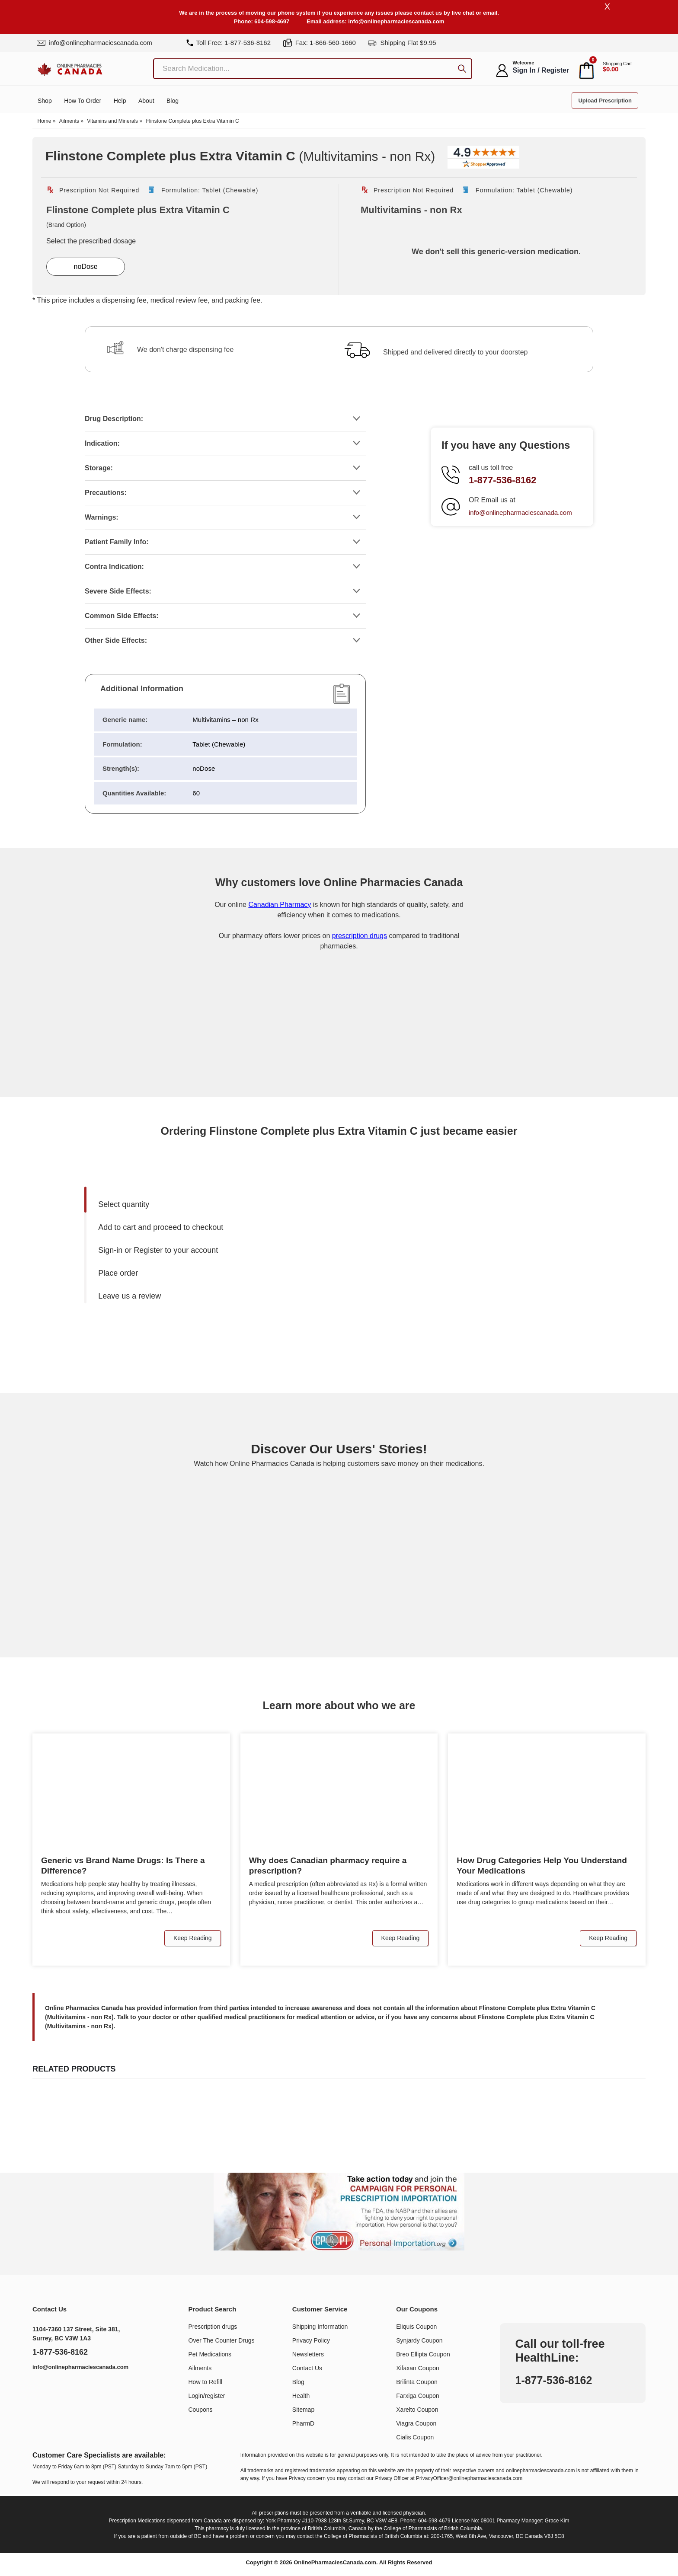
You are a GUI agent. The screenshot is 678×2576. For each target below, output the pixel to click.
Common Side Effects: (122, 616)
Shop (45, 101)
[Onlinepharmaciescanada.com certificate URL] (339, 1061)
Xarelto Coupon (417, 2410)
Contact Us (307, 2368)
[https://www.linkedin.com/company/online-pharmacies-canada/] (42, 2390)
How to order (82, 101)
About (146, 101)
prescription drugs (359, 936)
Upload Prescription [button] (605, 101)
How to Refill (206, 2382)
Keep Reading (192, 1938)
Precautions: (106, 493)
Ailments (69, 122)
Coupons (201, 2410)
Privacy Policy (311, 2340)
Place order (118, 1273)
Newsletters (308, 2354)
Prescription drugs (213, 2327)
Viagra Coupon (416, 2423)
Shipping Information (320, 2327)
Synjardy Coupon (419, 2340)
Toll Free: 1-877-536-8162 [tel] (228, 42)
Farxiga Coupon (417, 2396)
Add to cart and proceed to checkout (160, 1227)
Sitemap (303, 2410)
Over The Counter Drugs (222, 2340)
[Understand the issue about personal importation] (339, 2212)
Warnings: (101, 517)
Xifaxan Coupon (417, 2368)
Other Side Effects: (116, 641)
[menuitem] (216, 1205)
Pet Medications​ (210, 2354)
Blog (172, 101)
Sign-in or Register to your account (158, 1250)
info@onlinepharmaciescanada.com (396, 21)
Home (44, 122)
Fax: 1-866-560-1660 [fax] (319, 42)
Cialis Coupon (415, 2437)
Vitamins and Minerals (112, 122)
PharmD (303, 2423)
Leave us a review (129, 1296)
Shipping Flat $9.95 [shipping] (402, 42)
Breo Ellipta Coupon (423, 2354)
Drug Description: (114, 419)
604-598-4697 (271, 21)
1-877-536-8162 (503, 480)
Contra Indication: (114, 567)
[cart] (586, 71)
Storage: (99, 468)
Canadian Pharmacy (279, 905)
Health (301, 2396)
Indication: (102, 443)
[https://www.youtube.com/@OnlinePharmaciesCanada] (61, 2390)
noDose (86, 267)
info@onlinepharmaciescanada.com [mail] (94, 42)
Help (120, 101)
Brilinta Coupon (417, 2382)
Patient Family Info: (117, 542)
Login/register (207, 2396)
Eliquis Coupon (416, 2327)
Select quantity (123, 1204)
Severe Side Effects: (118, 591)
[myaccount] (502, 71)
